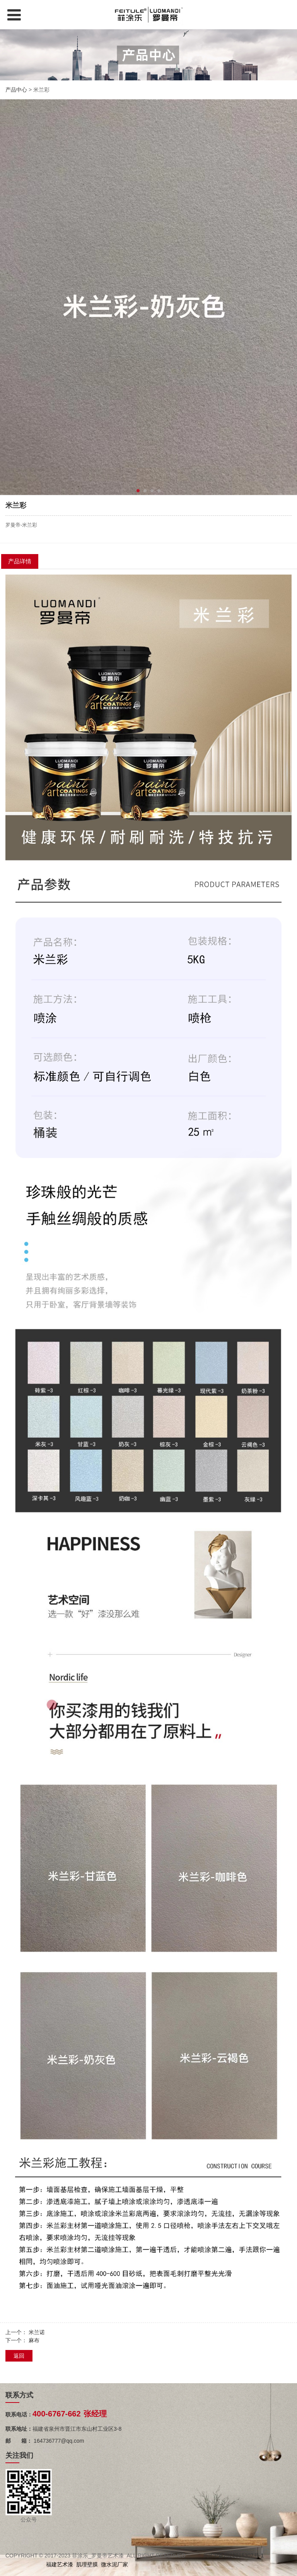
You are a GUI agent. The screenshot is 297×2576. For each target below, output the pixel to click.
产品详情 (19, 561)
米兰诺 (37, 2332)
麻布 (34, 2340)
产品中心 (16, 90)
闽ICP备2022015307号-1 (233, 2555)
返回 (19, 2356)
